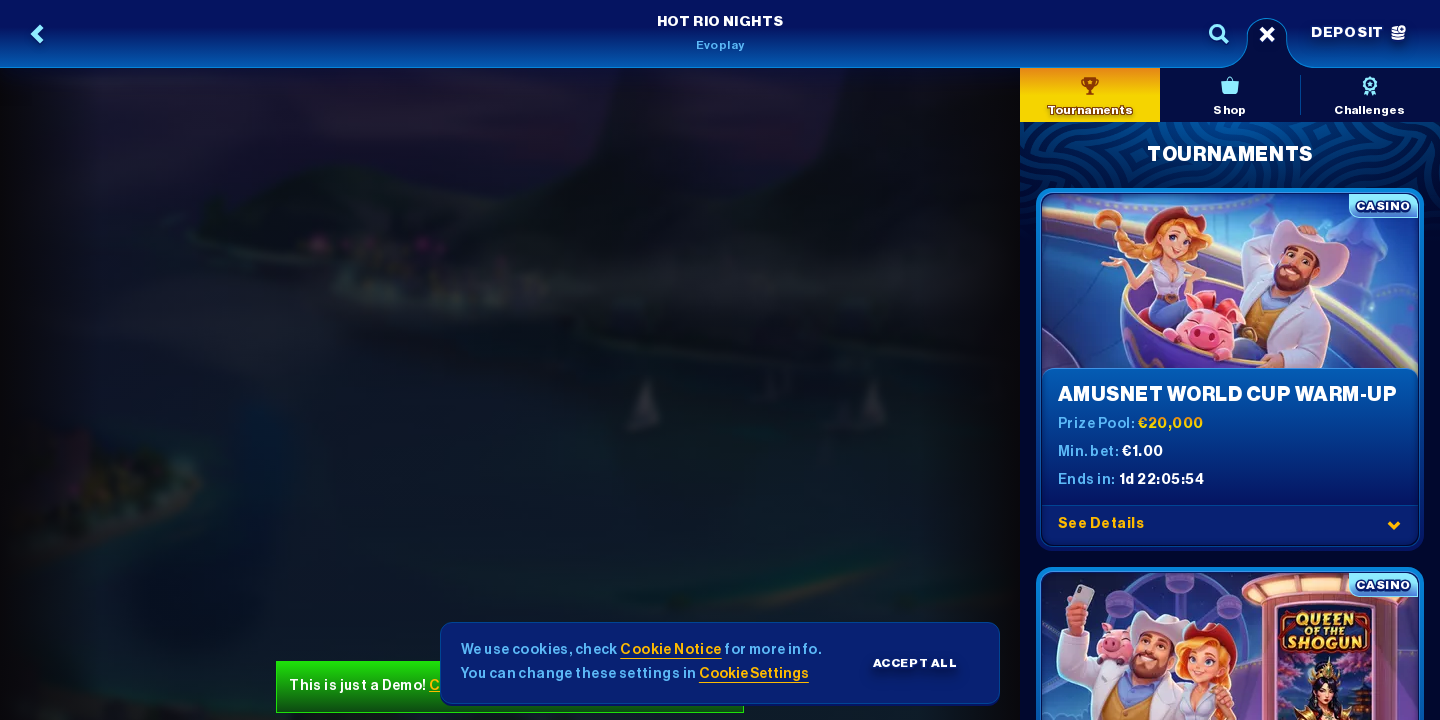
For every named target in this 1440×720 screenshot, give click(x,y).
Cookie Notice (670, 650)
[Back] (38, 34)
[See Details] (1394, 525)
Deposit (1358, 33)
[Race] (1267, 34)
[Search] (1219, 34)
